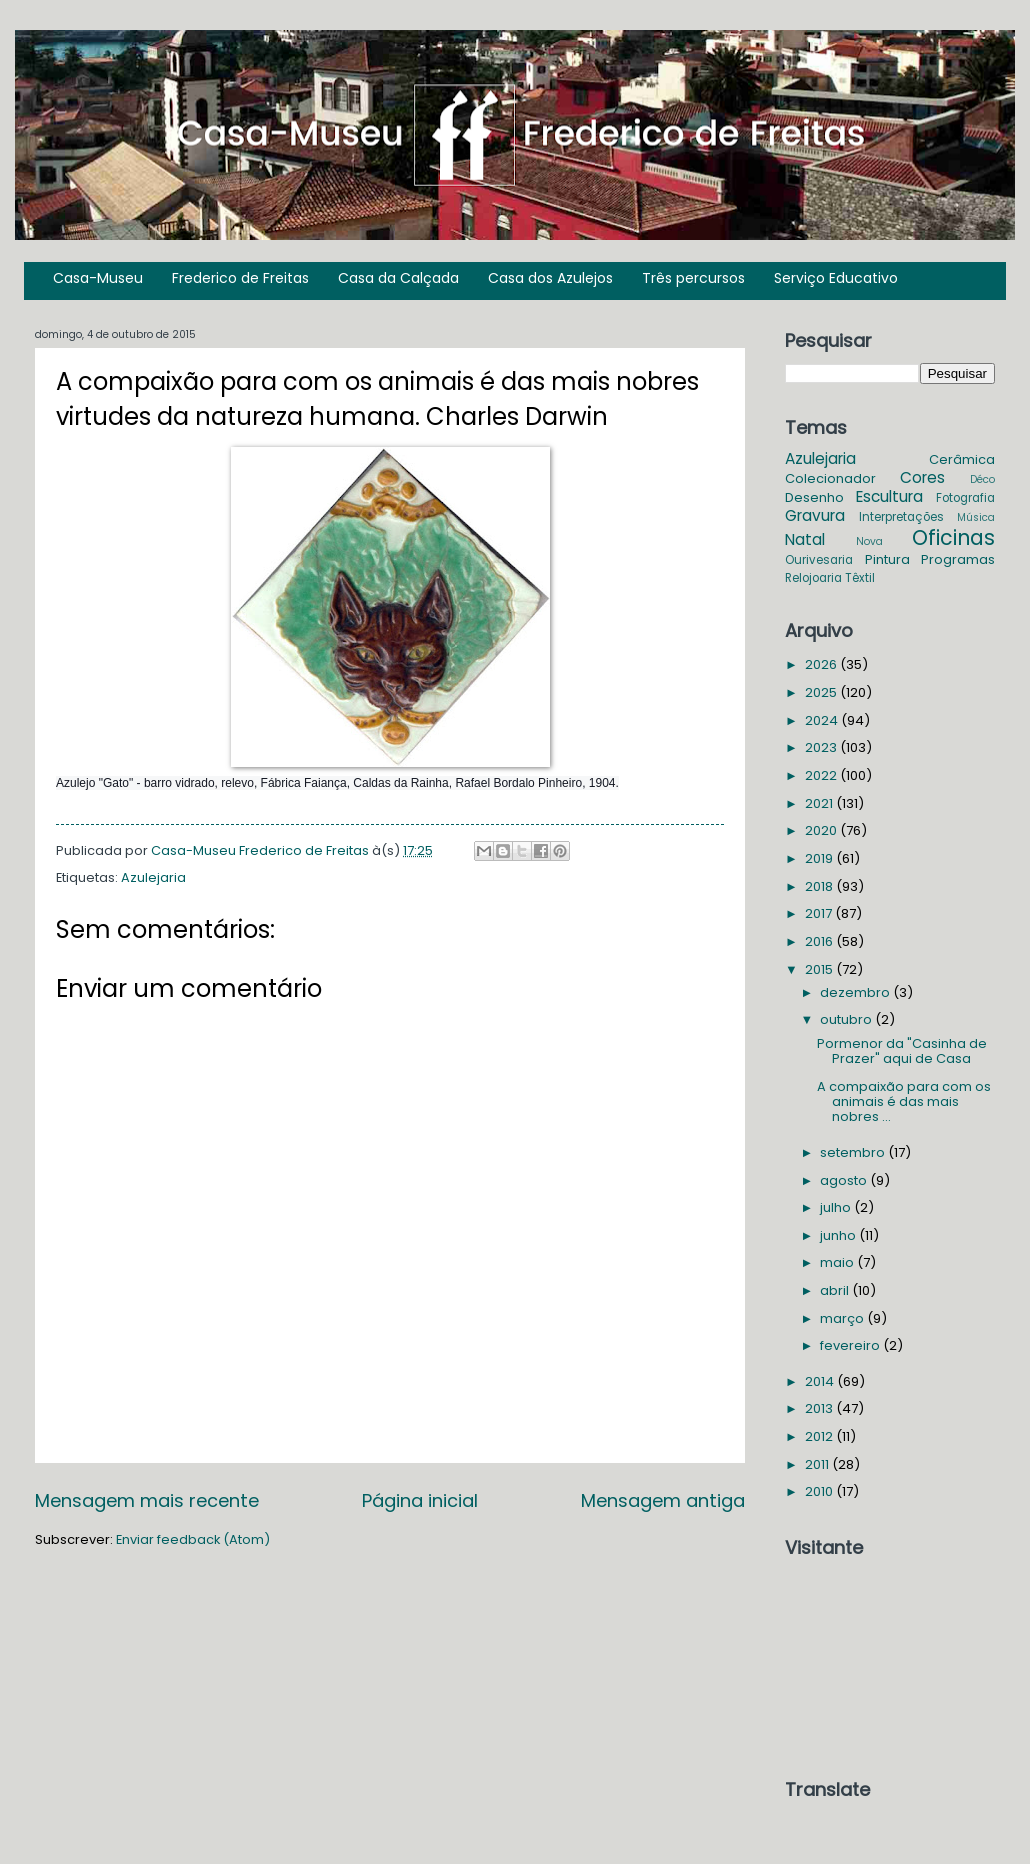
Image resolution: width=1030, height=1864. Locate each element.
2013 (820, 1408)
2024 (823, 720)
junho (839, 1235)
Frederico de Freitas (240, 278)
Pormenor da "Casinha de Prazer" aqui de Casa (902, 1051)
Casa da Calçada (398, 278)
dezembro (856, 992)
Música (976, 517)
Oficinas (953, 537)
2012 (820, 1436)
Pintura (887, 559)
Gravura (815, 515)
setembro (854, 1152)
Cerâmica (962, 459)
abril (836, 1290)
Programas (958, 559)
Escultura (889, 496)
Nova (869, 541)
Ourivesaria (819, 560)
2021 (820, 803)
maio (838, 1262)
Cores (922, 477)
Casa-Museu (98, 278)
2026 (822, 664)
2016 (820, 941)
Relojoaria (813, 578)
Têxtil (860, 578)
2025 (822, 692)
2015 (820, 969)
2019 (820, 858)
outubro (847, 1019)
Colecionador (830, 478)
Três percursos (693, 278)
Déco (982, 479)
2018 (820, 886)
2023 (822, 747)
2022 (822, 775)
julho (837, 1207)
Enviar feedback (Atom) (193, 1539)
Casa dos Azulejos (550, 278)
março (843, 1318)
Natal (805, 539)
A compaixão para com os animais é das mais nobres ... (904, 1102)
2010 (820, 1491)
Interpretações (901, 517)
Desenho (814, 497)
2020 (822, 830)
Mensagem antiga (663, 1500)
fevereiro (851, 1345)
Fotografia (965, 498)
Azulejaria (153, 877)
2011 (818, 1464)
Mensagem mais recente (147, 1500)
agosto (845, 1180)
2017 (820, 913)
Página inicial (420, 1500)
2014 (821, 1381)
